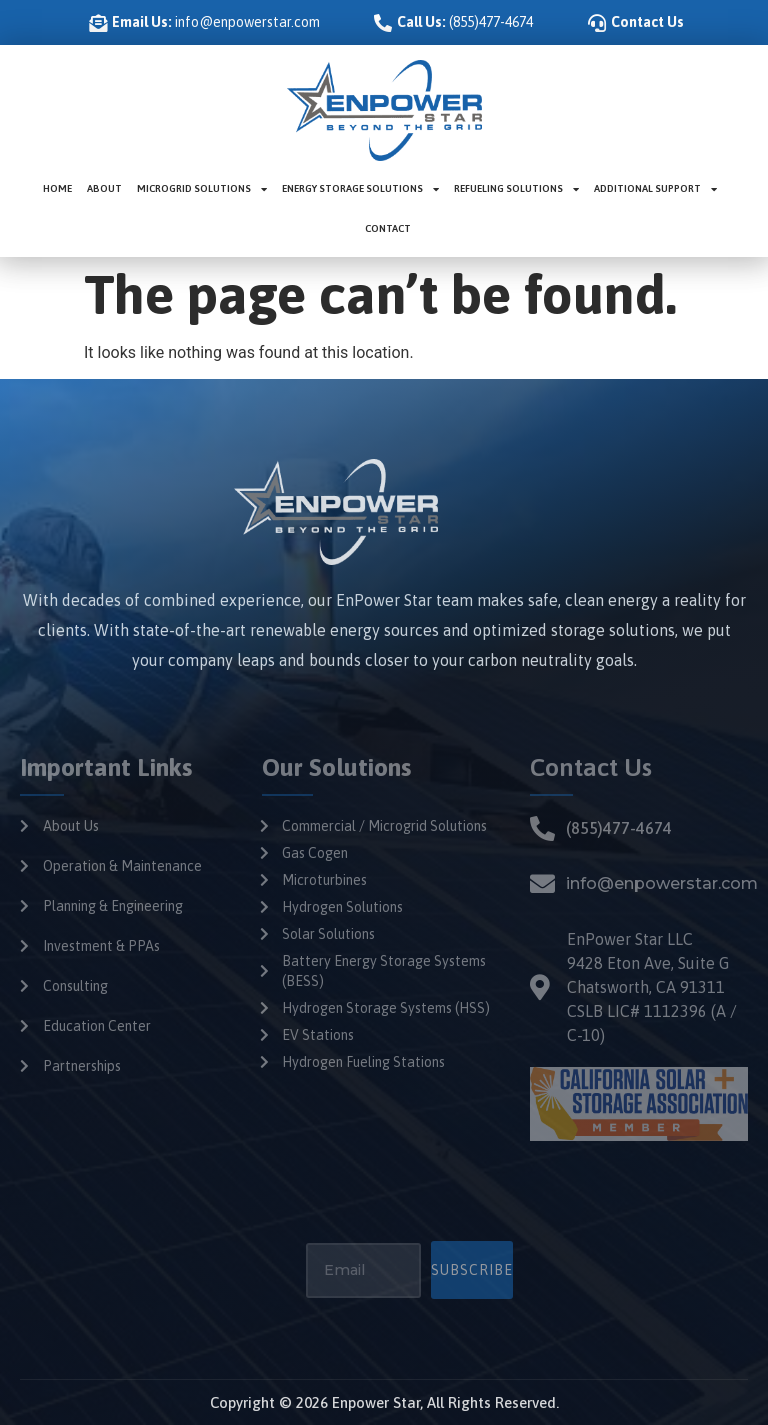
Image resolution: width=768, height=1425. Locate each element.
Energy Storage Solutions (360, 189)
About (104, 188)
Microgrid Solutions (202, 189)
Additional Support (655, 189)
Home (57, 188)
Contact (388, 228)
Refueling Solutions (516, 189)
